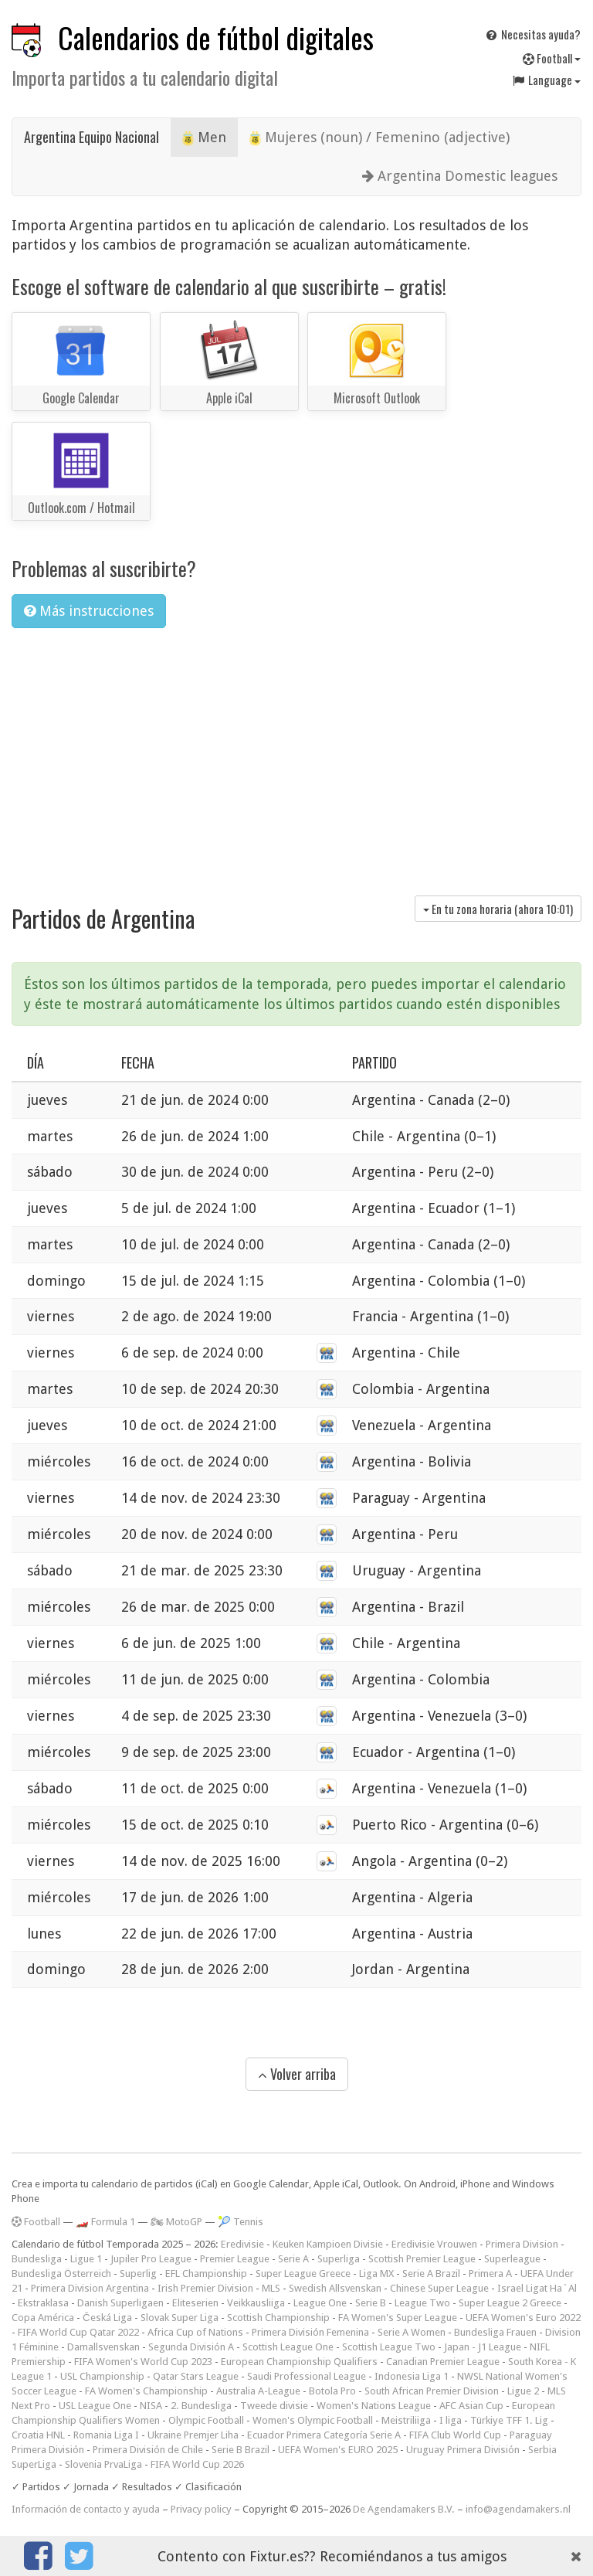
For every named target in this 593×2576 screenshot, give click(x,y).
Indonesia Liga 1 (411, 2376)
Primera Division (522, 2244)
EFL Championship (206, 2273)
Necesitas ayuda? (532, 33)
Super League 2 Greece (510, 2303)
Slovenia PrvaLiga (103, 2464)
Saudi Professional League (306, 2376)
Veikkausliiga (256, 2303)
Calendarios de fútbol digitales (216, 37)
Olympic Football (206, 2420)
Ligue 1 (86, 2259)
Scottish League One (288, 2347)
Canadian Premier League (443, 2361)
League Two (422, 2303)
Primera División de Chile (148, 2449)
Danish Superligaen (120, 2303)
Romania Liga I (106, 2435)
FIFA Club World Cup (455, 2435)
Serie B (370, 2303)
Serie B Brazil (240, 2449)
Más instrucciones (89, 611)
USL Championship (102, 2376)
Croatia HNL (38, 2435)
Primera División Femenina (310, 2332)
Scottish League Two (388, 2347)
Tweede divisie (274, 2405)
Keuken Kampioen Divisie (328, 2244)
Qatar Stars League (196, 2376)
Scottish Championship (278, 2317)
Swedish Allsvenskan (335, 2288)
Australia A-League (258, 2391)
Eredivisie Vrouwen (434, 2244)
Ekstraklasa (43, 2303)
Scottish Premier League (422, 2259)
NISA (151, 2405)
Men (204, 137)
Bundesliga (37, 2259)
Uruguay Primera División (463, 2449)
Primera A (490, 2273)
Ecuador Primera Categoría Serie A (324, 2435)
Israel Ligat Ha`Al (537, 2288)
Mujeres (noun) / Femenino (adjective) (379, 137)
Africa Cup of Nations (195, 2332)
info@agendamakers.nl (518, 2509)
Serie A (293, 2259)
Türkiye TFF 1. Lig (509, 2420)
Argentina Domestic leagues (459, 176)
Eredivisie (242, 2244)
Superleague (512, 2259)
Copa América (43, 2317)
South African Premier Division (431, 2391)
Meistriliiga (406, 2420)
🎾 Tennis (240, 2222)
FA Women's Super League (397, 2317)
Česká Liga (107, 2317)
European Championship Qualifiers (299, 2361)
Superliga (338, 2259)
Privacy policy (201, 2509)
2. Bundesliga (201, 2405)
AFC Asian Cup (471, 2405)
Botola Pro (332, 2391)
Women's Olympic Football (312, 2420)
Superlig (138, 2273)
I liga (450, 2420)
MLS (271, 2288)
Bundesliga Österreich (61, 2273)
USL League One (95, 2405)
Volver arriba (297, 2074)
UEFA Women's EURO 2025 (338, 2449)
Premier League (234, 2259)
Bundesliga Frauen (495, 2332)
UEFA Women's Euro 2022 (523, 2317)
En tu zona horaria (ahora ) (498, 908)
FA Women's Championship (146, 2391)
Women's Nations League (374, 2405)
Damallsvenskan (103, 2347)
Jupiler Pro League (150, 2259)
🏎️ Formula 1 (105, 2222)
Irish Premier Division (205, 2288)
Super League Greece (303, 2273)
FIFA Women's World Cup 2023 (143, 2361)
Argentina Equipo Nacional (91, 137)
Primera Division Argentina (90, 2288)
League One (320, 2303)
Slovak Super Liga (180, 2317)
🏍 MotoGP (176, 2222)
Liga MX (376, 2273)
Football (552, 57)
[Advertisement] (296, 756)
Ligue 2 (523, 2391)
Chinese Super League (439, 2288)
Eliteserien (195, 2303)
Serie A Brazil (431, 2273)
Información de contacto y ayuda (86, 2509)
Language (546, 79)
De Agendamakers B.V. (404, 2509)
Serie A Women (412, 2332)
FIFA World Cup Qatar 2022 (78, 2332)
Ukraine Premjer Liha (193, 2435)
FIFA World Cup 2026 (197, 2464)
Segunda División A (191, 2347)
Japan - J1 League (482, 2347)
